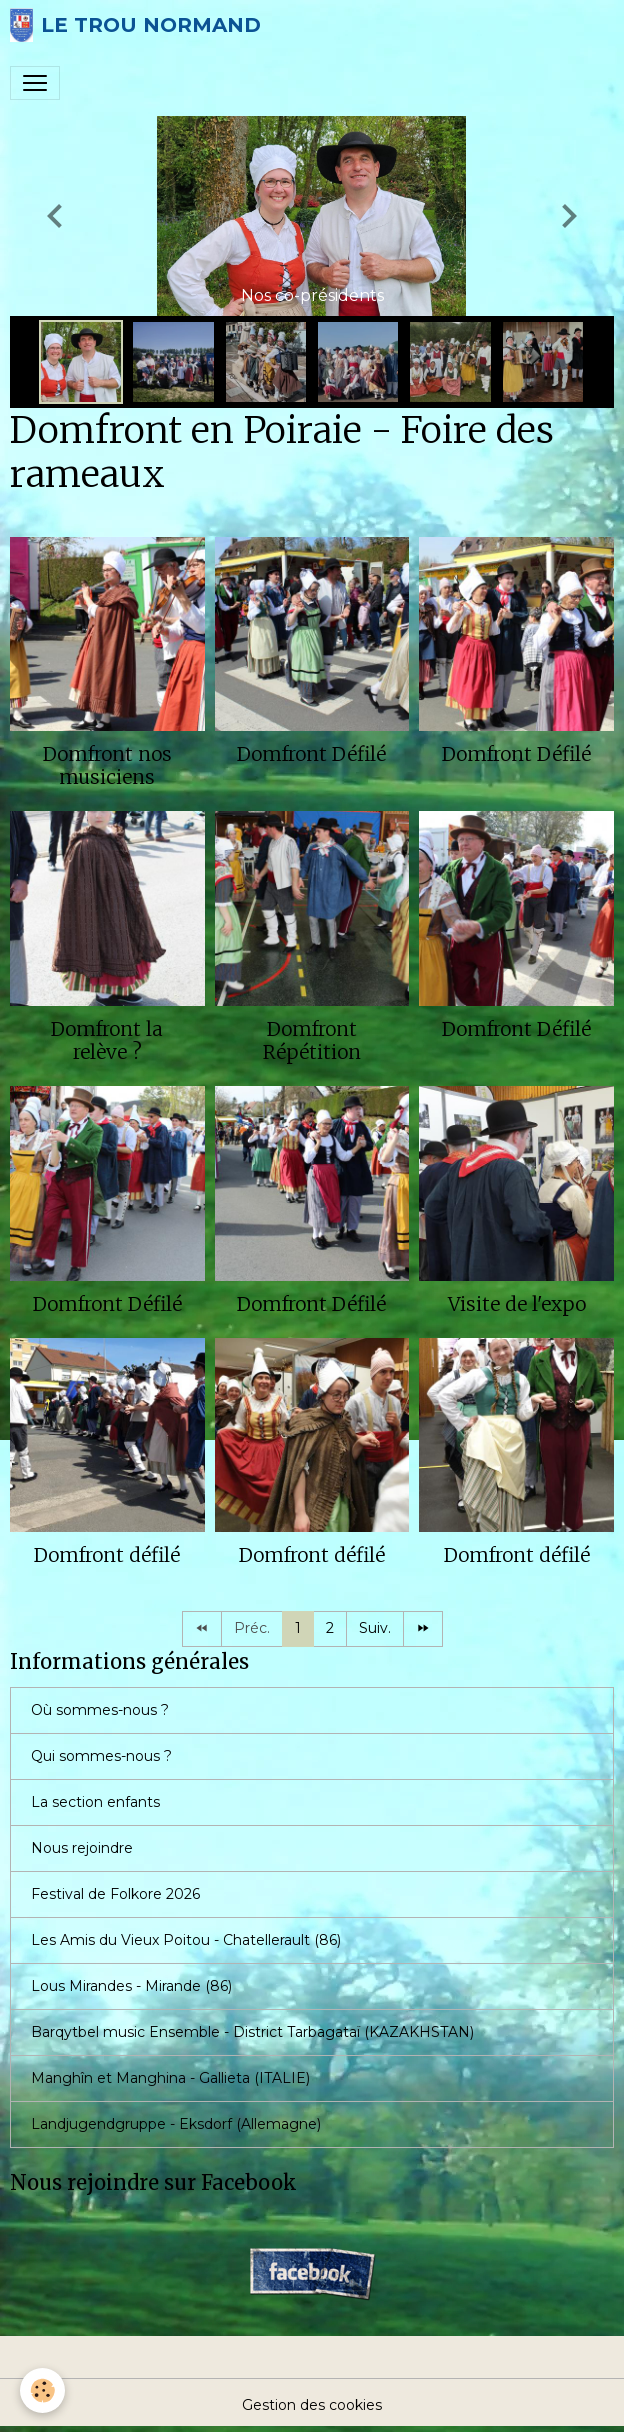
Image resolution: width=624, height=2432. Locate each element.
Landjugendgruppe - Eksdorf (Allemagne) (176, 2124)
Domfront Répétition (312, 1040)
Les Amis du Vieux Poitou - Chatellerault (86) (186, 1940)
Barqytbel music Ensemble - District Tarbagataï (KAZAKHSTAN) (252, 2032)
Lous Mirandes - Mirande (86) (131, 1986)
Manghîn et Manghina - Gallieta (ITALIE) (170, 2078)
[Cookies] (42, 2390)
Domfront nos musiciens (107, 765)
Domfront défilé (107, 1555)
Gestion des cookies (312, 2405)
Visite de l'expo (517, 1304)
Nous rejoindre (82, 1848)
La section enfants (95, 1802)
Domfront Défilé (311, 754)
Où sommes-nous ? (100, 1710)
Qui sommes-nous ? (101, 1756)
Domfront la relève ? (107, 1040)
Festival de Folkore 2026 (115, 1894)
